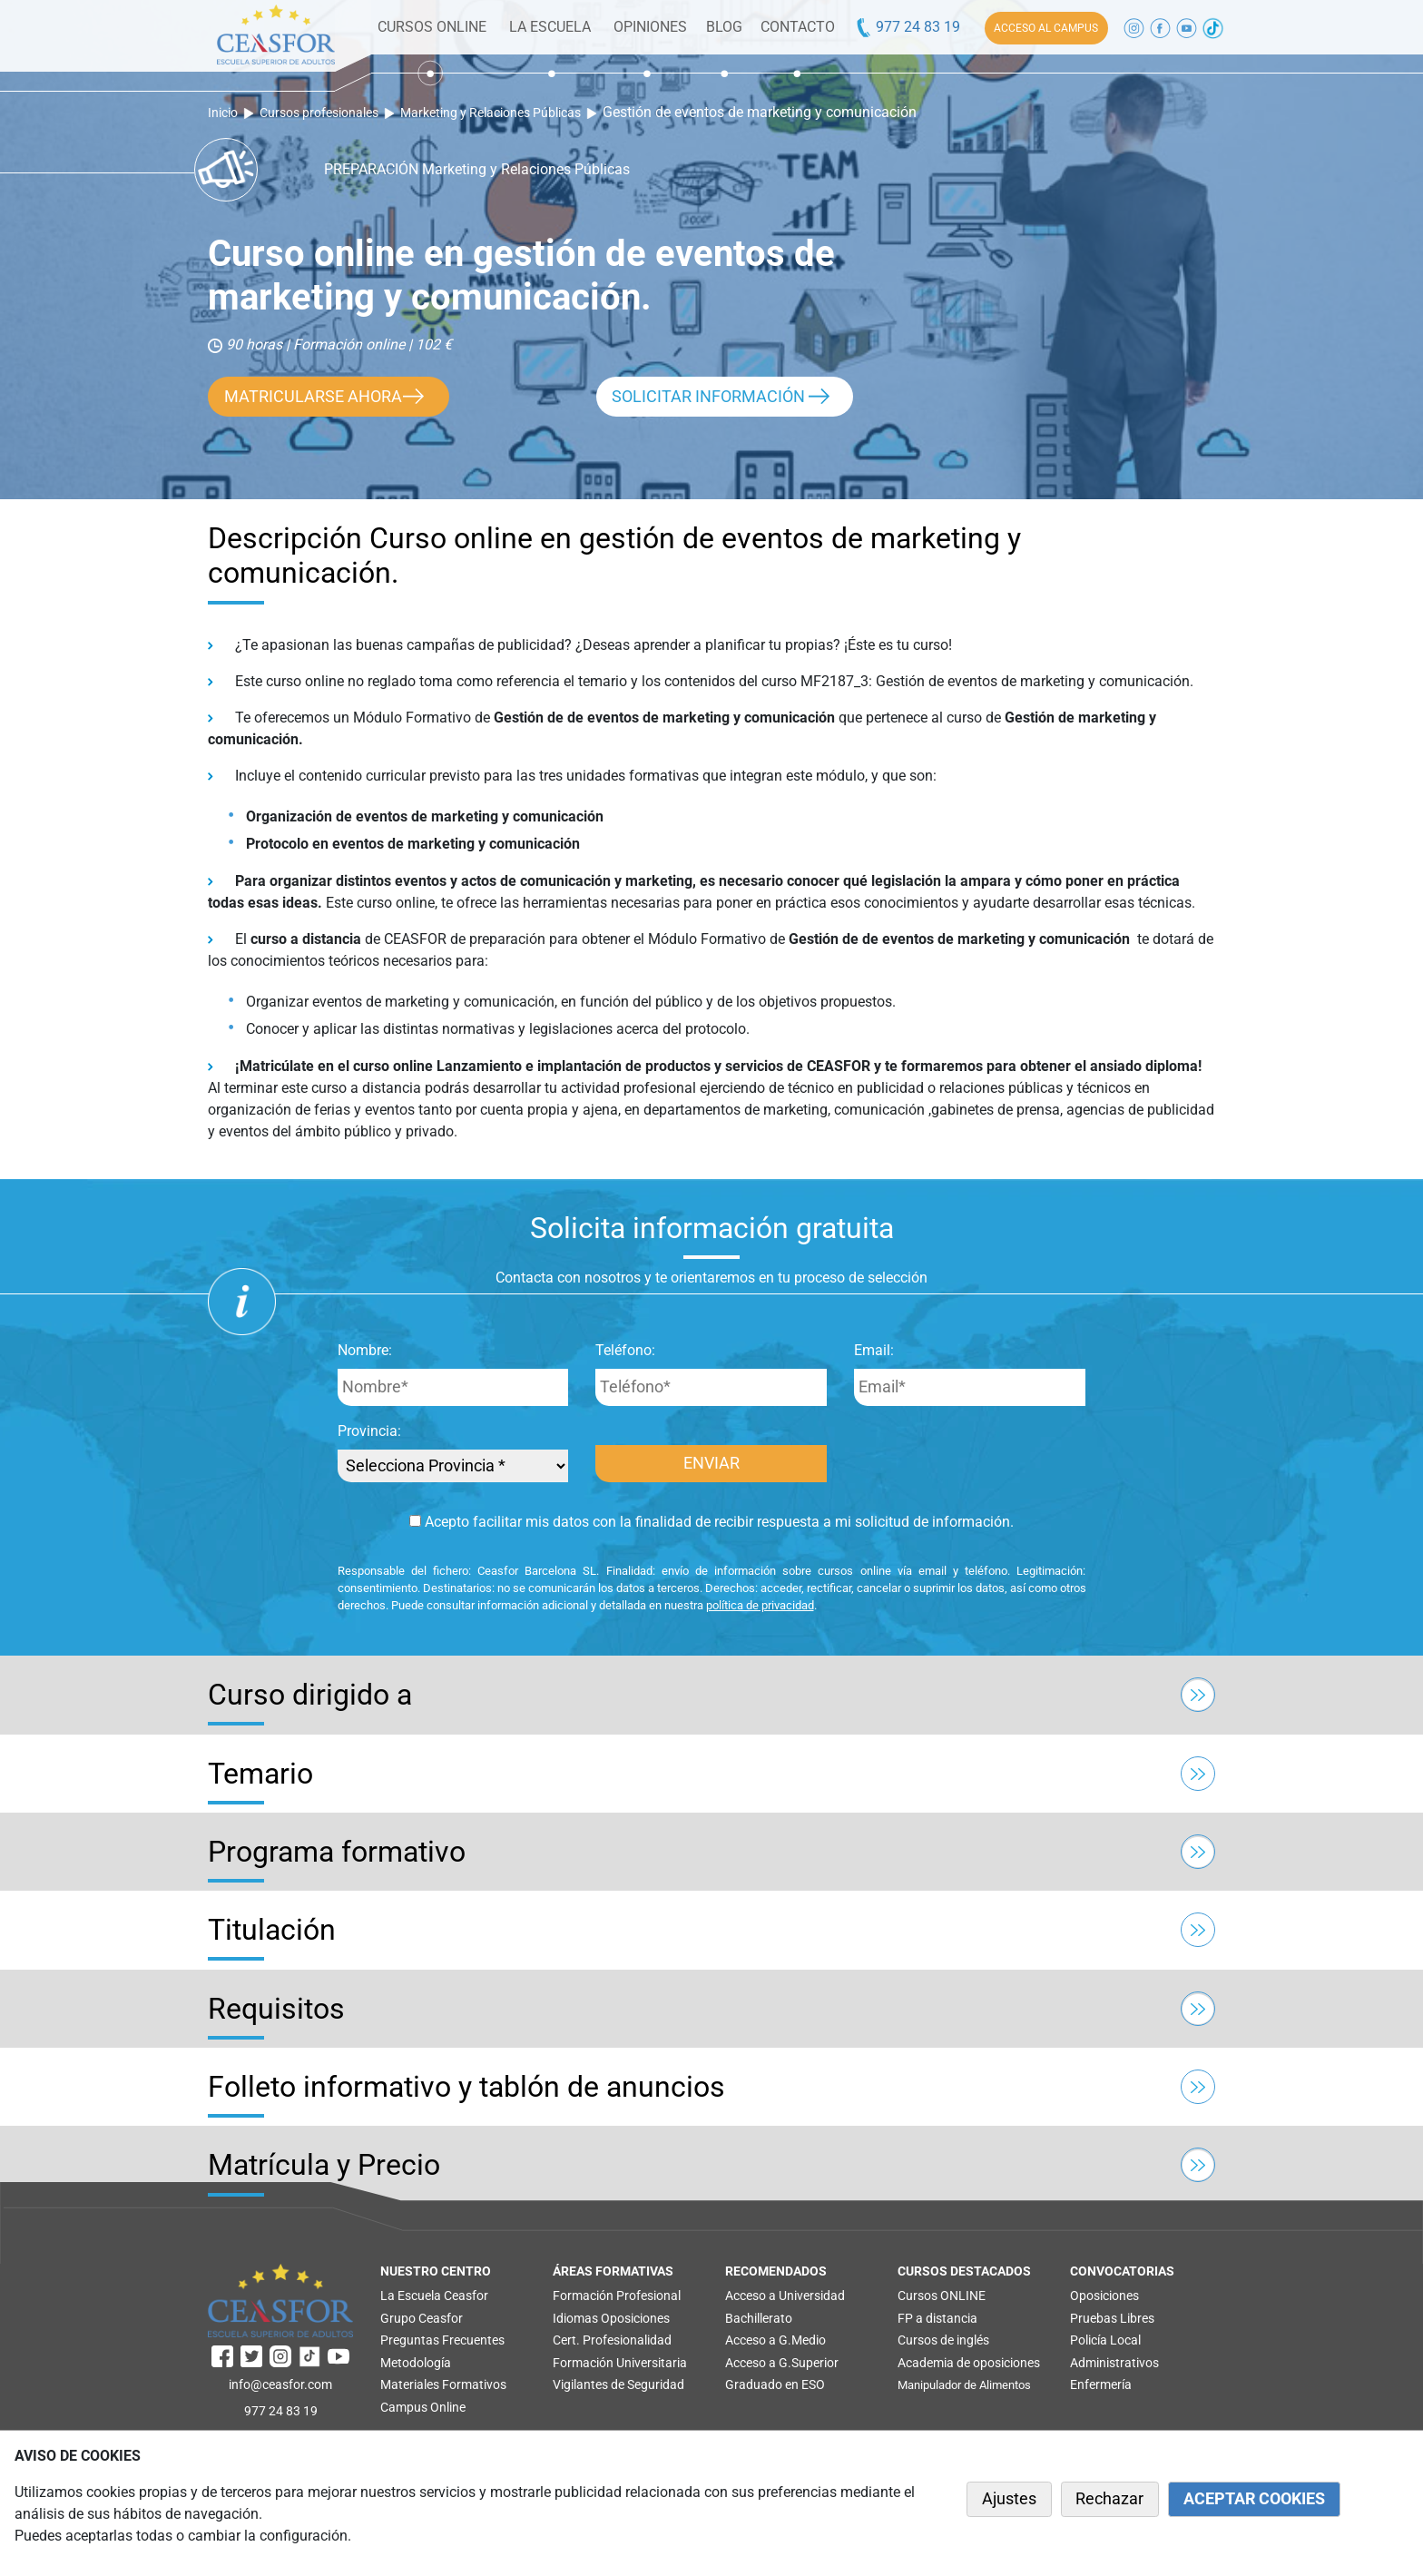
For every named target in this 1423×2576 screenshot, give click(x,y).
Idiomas (575, 2318)
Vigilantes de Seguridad (618, 2384)
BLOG (724, 26)
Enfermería (1101, 2384)
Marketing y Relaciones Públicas (490, 113)
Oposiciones (635, 2318)
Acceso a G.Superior (782, 2362)
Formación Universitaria (620, 2362)
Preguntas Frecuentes (442, 2340)
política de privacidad (760, 1605)
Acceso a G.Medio (775, 2340)
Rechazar (1109, 2499)
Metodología (415, 2362)
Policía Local (1105, 2340)
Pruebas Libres (1112, 2318)
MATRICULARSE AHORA (313, 397)
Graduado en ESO (775, 2384)
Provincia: (369, 1431)
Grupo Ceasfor (421, 2318)
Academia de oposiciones (969, 2362)
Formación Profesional (617, 2295)
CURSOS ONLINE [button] (432, 26)
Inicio (223, 113)
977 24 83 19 (907, 26)
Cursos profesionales (319, 113)
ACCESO (1046, 28)
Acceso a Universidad (785, 2295)
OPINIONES (650, 26)
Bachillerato (758, 2318)
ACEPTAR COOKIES (1254, 2499)
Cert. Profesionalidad (612, 2340)
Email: (874, 1350)
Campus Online (423, 2407)
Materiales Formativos (443, 2384)
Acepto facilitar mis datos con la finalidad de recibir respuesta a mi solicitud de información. (711, 1521)
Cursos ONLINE (942, 2295)
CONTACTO (798, 26)
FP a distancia (937, 2318)
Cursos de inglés (943, 2340)
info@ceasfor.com (280, 2384)
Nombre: (365, 1350)
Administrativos (1114, 2362)
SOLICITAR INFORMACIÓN (708, 397)
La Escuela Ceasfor (434, 2295)
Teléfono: (625, 1350)
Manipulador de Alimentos (964, 2385)
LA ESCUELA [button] (550, 26)
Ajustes (1009, 2499)
